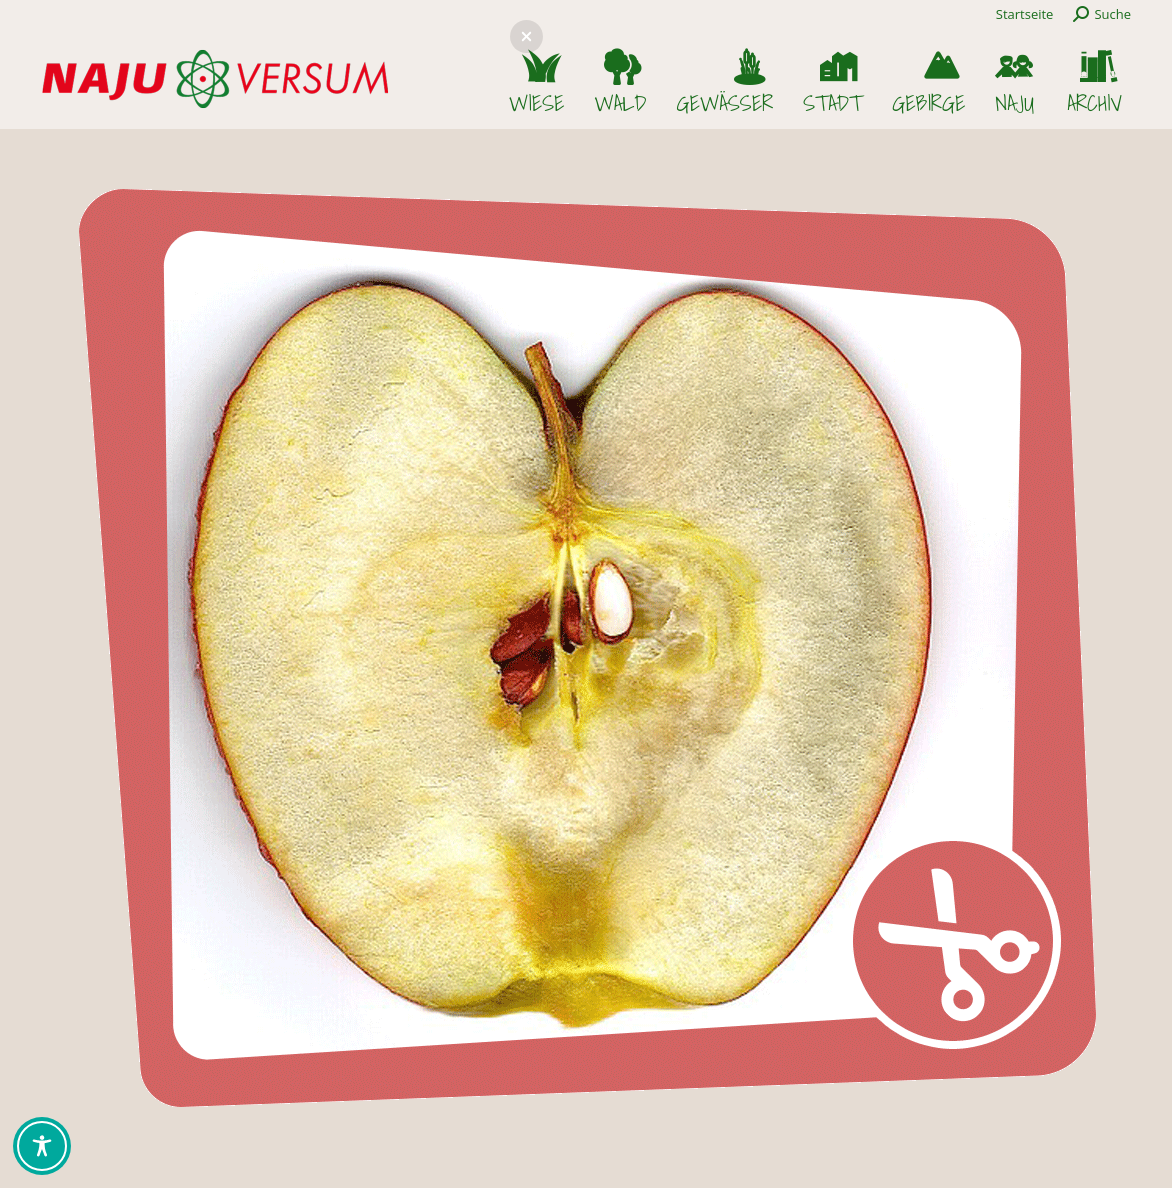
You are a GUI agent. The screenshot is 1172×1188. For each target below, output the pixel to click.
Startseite (1025, 14)
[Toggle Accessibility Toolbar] (42, 1146)
